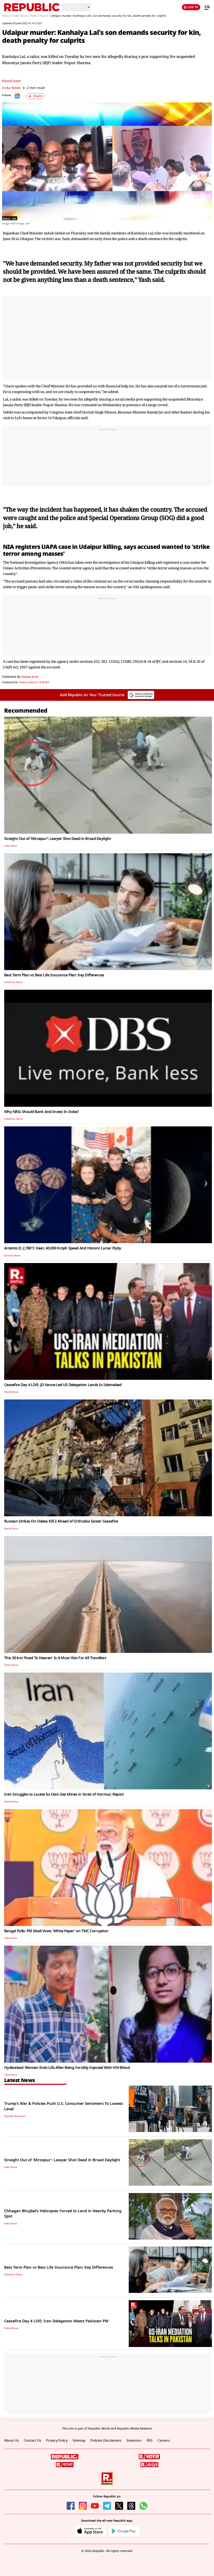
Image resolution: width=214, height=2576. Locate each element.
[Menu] (205, 7)
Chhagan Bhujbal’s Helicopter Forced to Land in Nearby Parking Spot (62, 2213)
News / (6, 15)
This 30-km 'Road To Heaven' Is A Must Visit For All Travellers (55, 1658)
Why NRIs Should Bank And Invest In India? (41, 1111)
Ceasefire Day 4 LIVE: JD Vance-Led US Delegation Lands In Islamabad (63, 1385)
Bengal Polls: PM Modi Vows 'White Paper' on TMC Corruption (56, 1931)
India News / (20, 15)
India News (11, 87)
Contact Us (32, 2440)
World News (11, 1392)
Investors (134, 2440)
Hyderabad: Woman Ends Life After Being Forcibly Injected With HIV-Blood (67, 2067)
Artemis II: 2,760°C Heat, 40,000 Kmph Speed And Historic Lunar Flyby (62, 1248)
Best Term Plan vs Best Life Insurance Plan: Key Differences (54, 975)
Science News (12, 1255)
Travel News (11, 1665)
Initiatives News (13, 982)
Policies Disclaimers (106, 2440)
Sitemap (79, 2440)
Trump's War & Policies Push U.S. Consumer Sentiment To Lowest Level (63, 2106)
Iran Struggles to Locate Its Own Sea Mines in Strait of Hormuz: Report (64, 1794)
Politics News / (40, 15)
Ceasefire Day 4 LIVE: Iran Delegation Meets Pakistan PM (56, 2321)
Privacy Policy (57, 2440)
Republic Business (14, 2116)
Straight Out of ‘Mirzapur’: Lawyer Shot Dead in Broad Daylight (57, 838)
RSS (150, 2440)
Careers (164, 2440)
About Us (11, 2440)
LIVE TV (191, 7)
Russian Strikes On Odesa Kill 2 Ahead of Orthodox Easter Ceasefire (61, 1521)
